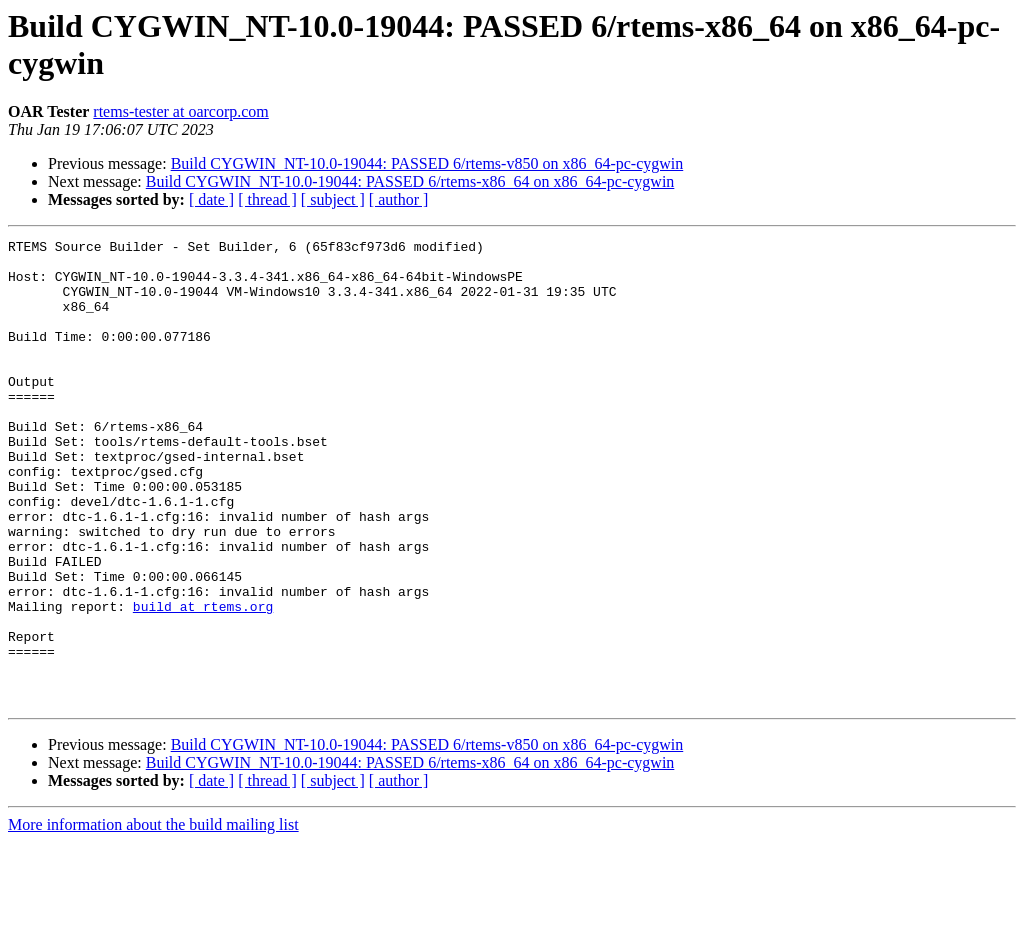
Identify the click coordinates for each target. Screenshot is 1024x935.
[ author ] (399, 199)
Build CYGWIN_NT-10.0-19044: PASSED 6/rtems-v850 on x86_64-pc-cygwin (427, 163)
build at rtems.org (203, 681)
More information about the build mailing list (153, 917)
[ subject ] (333, 199)
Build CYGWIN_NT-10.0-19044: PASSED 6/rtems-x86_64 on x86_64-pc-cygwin (410, 181)
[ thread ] (267, 199)
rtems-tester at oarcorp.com (180, 111)
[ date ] (211, 199)
